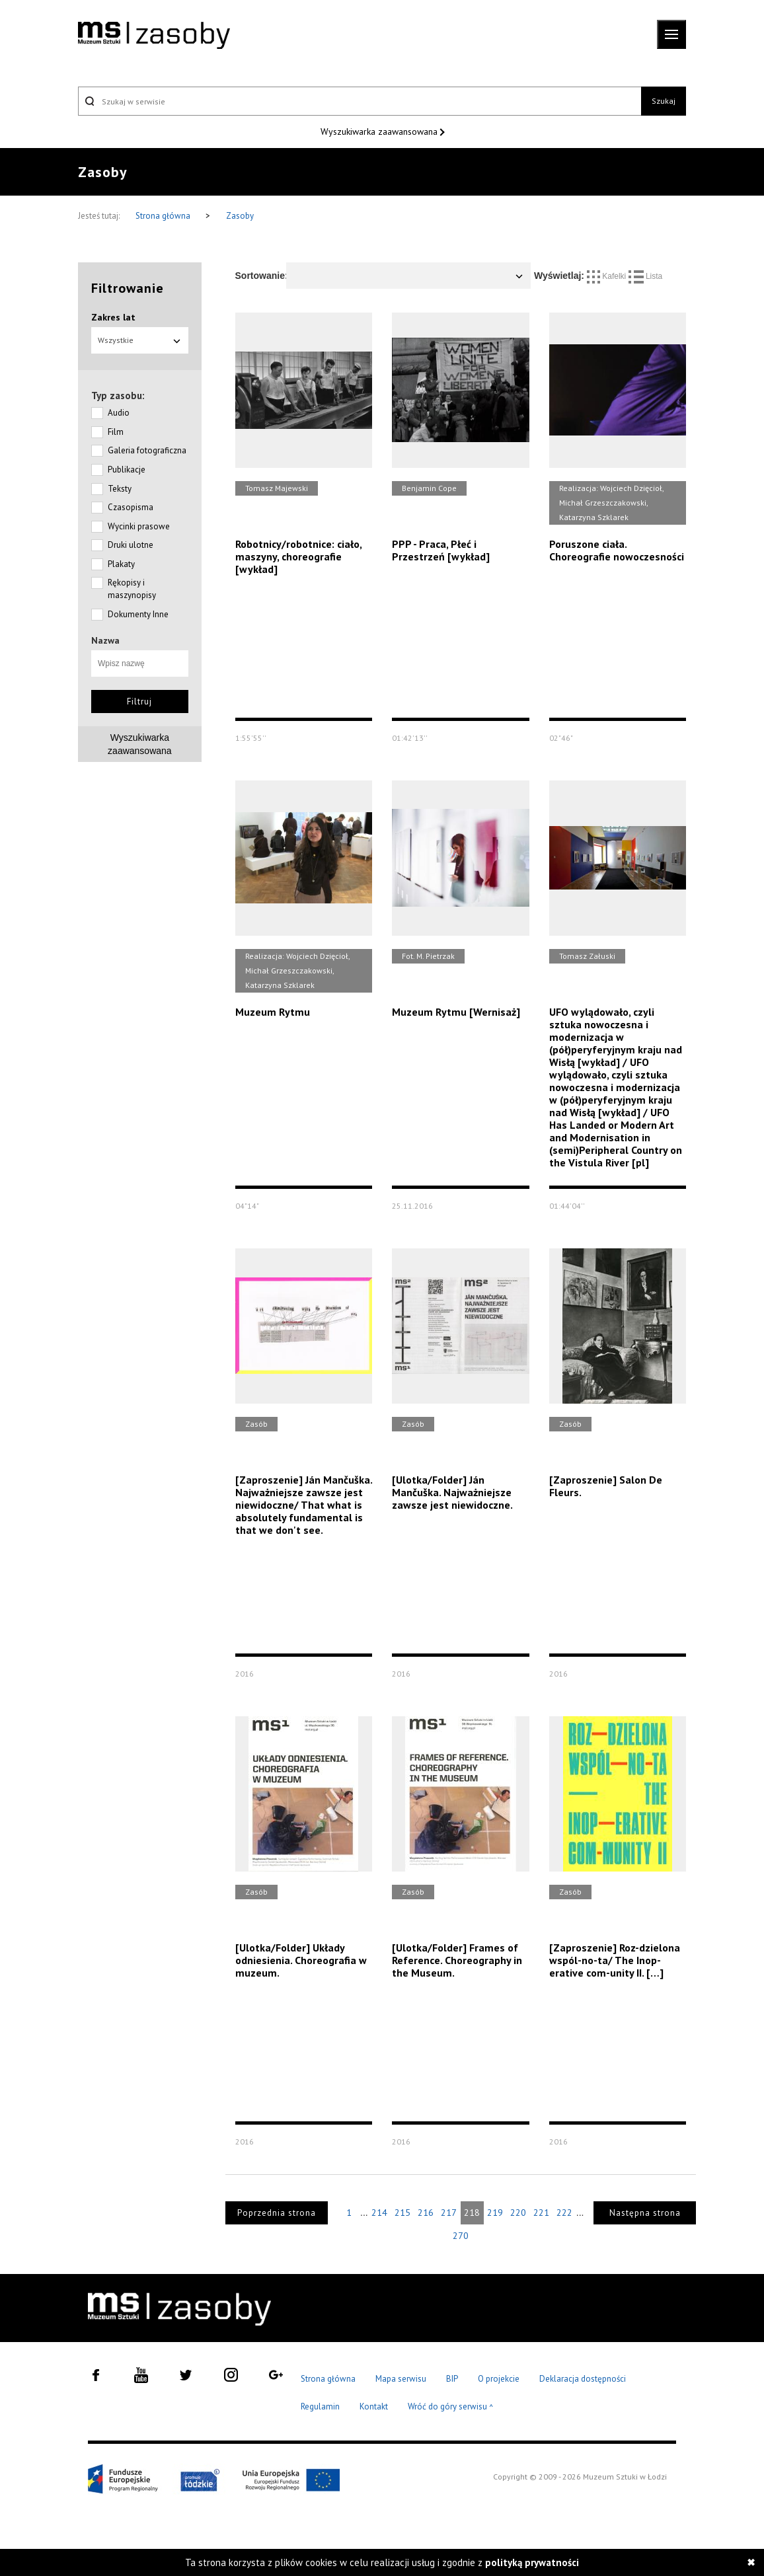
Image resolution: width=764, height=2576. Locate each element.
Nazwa (105, 640)
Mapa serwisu (400, 2378)
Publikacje (126, 469)
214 (379, 2212)
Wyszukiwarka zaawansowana (380, 131)
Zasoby (240, 215)
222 (564, 2212)
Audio (119, 412)
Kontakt (374, 2406)
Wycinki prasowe (139, 526)
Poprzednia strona (276, 2212)
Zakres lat (113, 317)
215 (402, 2212)
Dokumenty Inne (138, 614)
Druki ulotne (130, 544)
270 (461, 2236)
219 (495, 2212)
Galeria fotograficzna (147, 450)
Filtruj (139, 701)
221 (541, 2212)
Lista (646, 276)
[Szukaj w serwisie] (359, 101)
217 (449, 2212)
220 (518, 2212)
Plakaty (121, 564)
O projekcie (498, 2378)
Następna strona (645, 2212)
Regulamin (320, 2406)
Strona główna (163, 215)
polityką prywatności (532, 2562)
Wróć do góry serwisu (451, 2407)
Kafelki (608, 276)
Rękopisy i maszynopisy (132, 589)
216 (426, 2212)
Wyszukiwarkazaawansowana (140, 744)
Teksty (120, 488)
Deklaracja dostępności (582, 2378)
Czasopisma (130, 507)
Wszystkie (140, 340)
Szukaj (663, 101)
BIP (452, 2378)
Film (116, 431)
